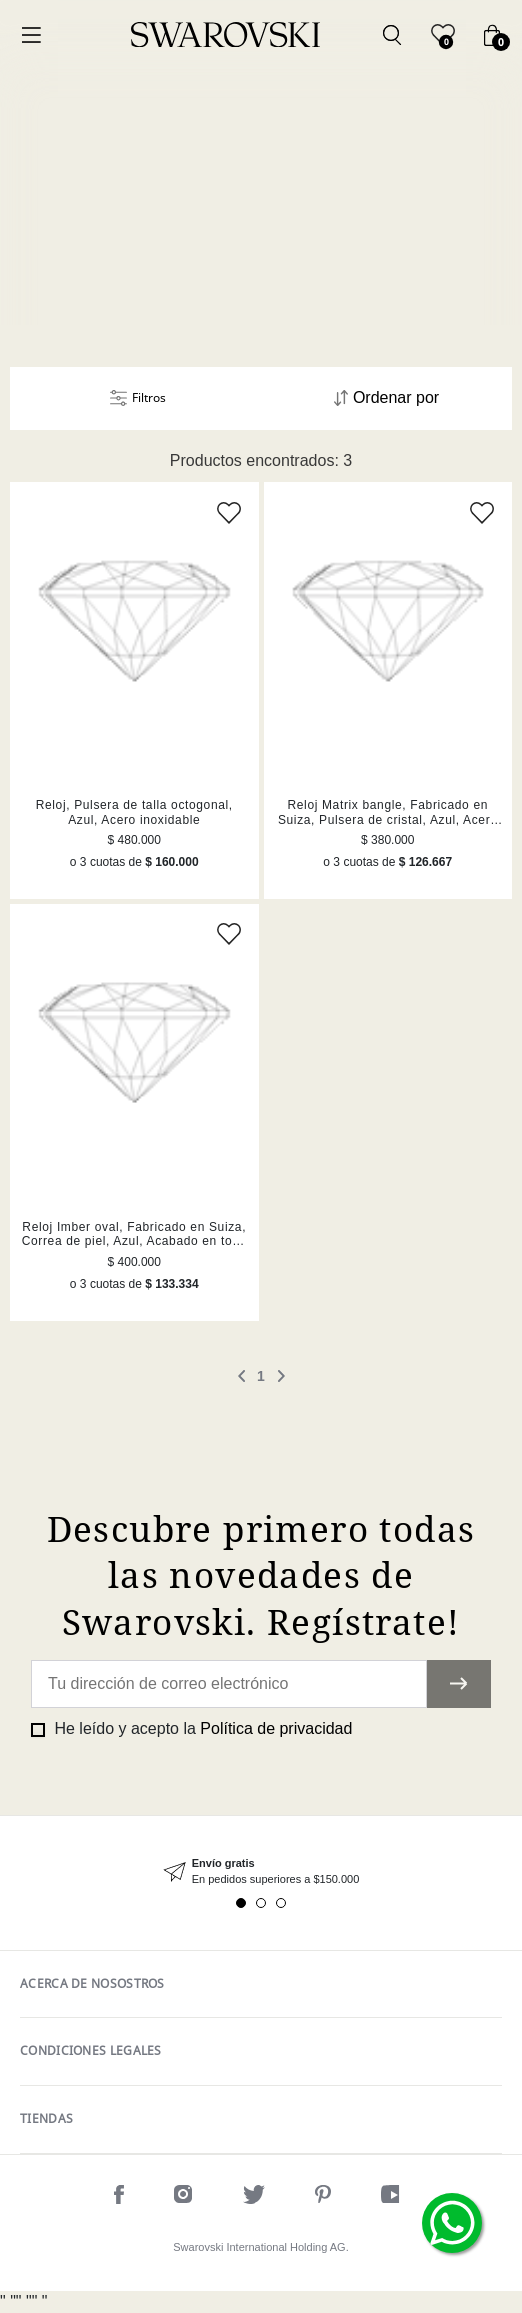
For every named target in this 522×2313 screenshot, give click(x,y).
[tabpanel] (261, 1871)
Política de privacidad (276, 1728)
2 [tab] (261, 1903)
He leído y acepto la (201, 1728)
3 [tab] (281, 1903)
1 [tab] (241, 1903)
